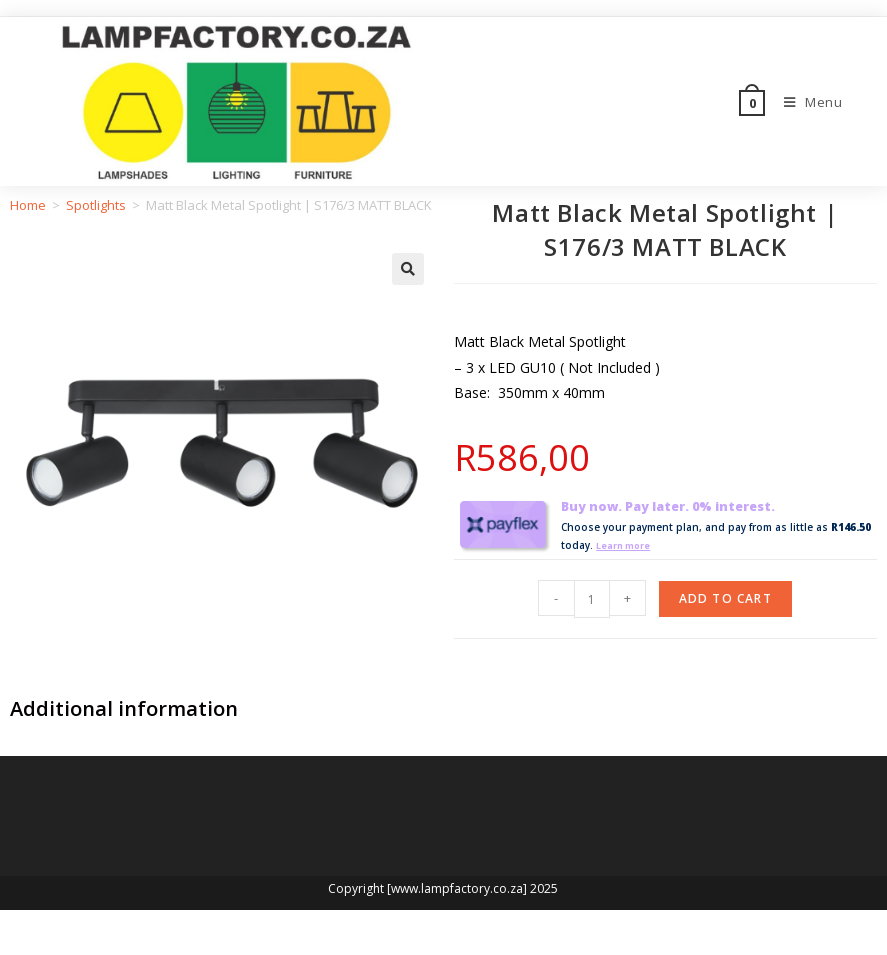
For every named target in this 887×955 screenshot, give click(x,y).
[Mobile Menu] (806, 102)
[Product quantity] (592, 599)
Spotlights (96, 205)
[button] (408, 269)
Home (28, 205)
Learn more (627, 545)
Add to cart (725, 598)
